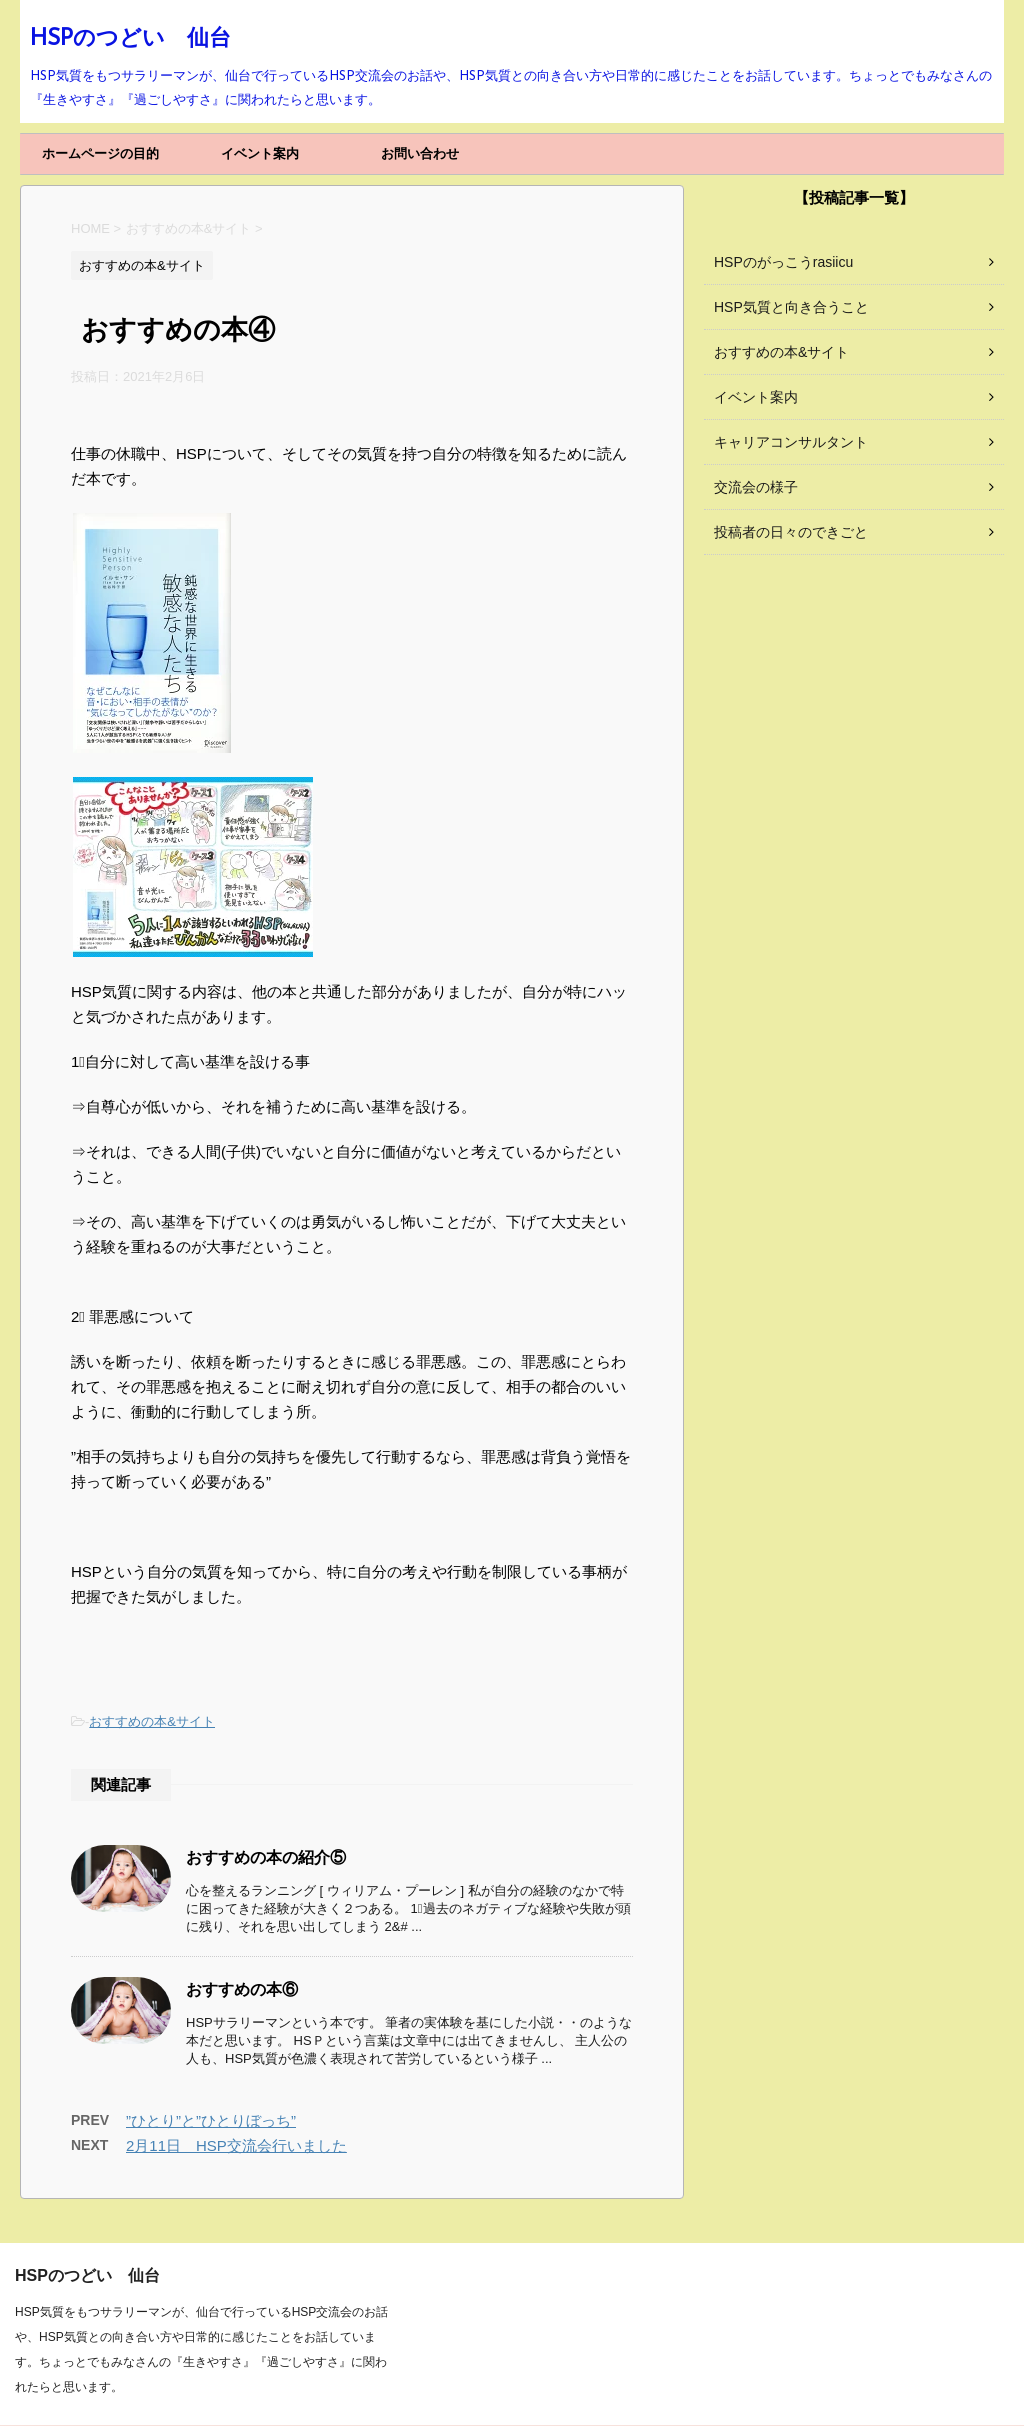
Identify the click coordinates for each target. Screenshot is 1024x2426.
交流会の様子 (756, 487)
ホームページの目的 (100, 153)
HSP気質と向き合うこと (791, 307)
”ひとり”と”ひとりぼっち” (211, 2120)
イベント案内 (260, 153)
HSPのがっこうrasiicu (783, 262)
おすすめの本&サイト (152, 1721)
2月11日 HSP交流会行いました (236, 2145)
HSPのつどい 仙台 (130, 39)
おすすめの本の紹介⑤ (266, 1859)
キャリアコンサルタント (791, 442)
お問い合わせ (420, 153)
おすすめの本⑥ (242, 1991)
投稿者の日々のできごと (791, 532)
